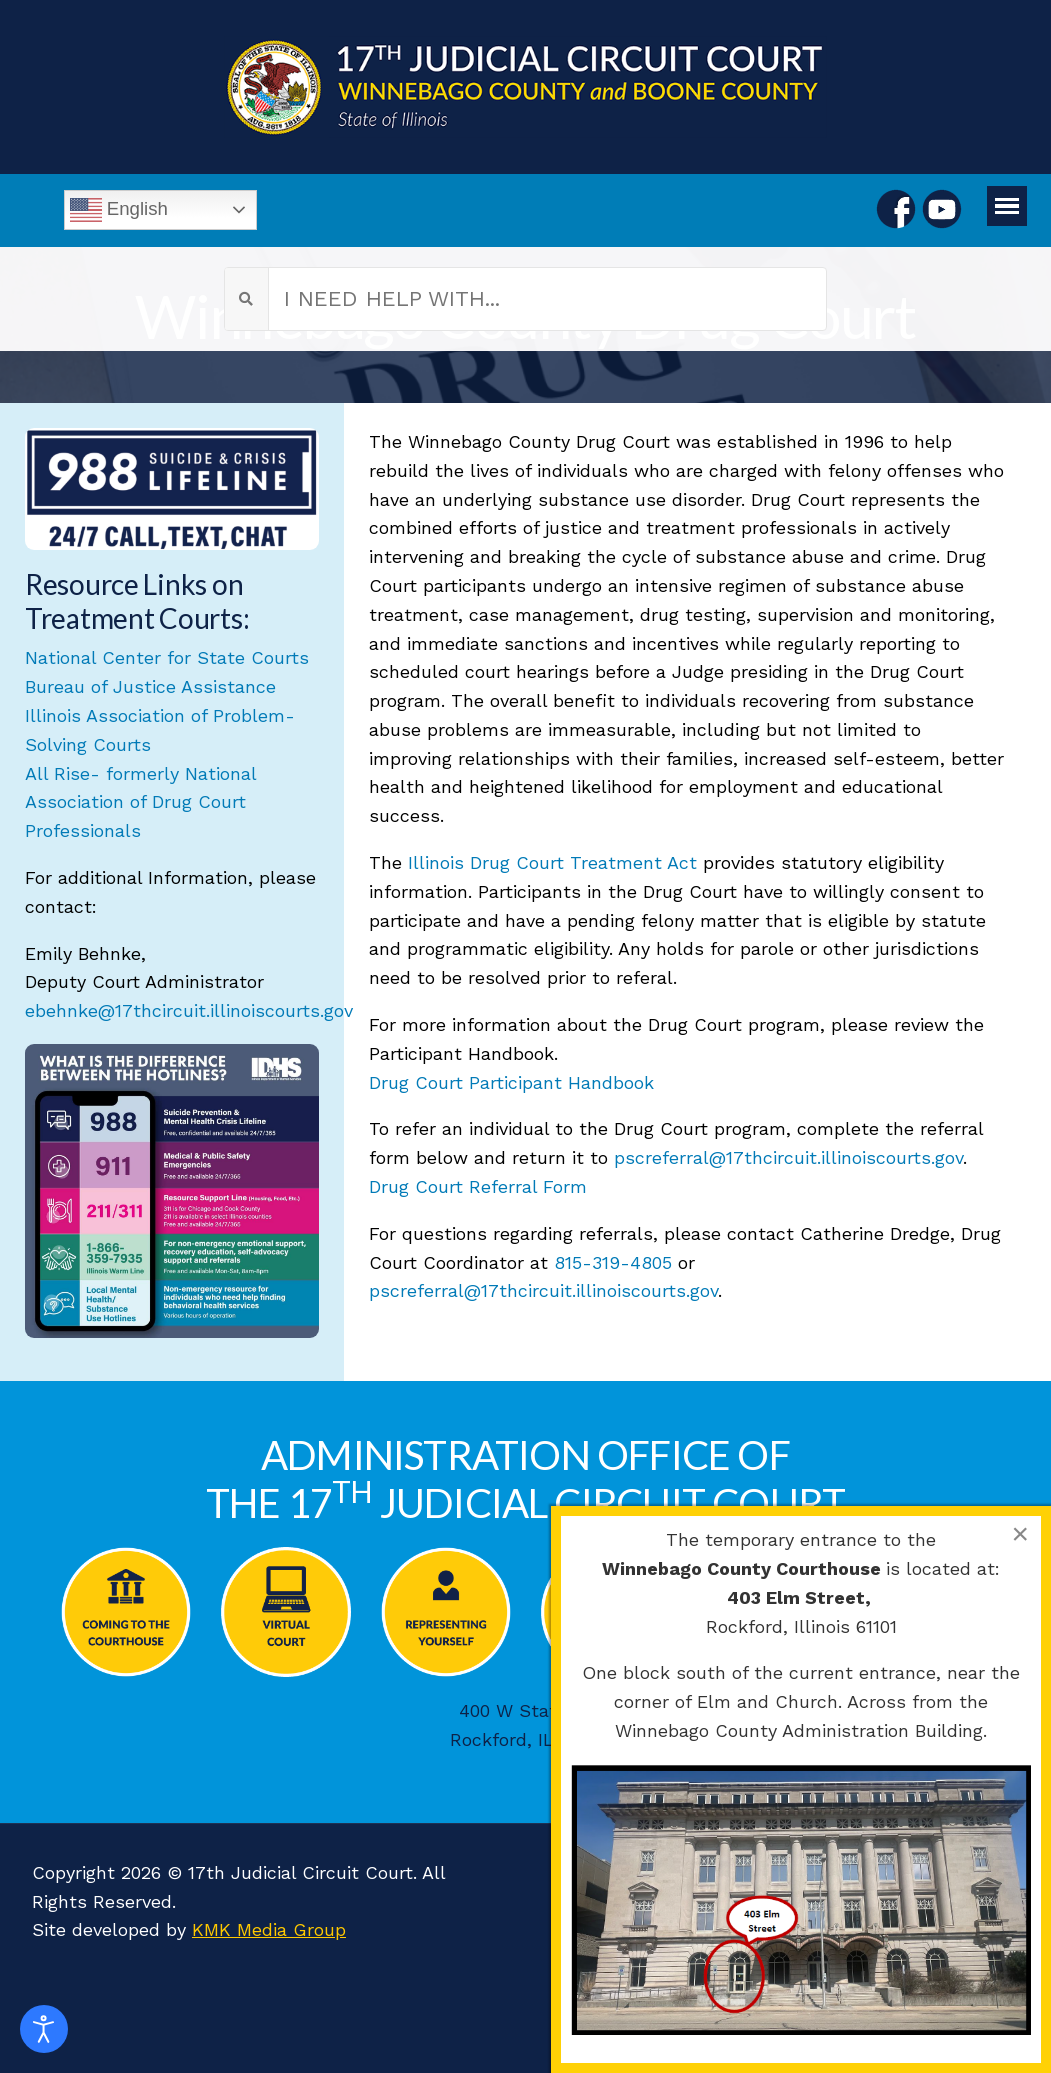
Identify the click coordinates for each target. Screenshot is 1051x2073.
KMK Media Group (269, 1929)
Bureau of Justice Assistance (150, 686)
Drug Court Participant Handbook (511, 1082)
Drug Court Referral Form (478, 1186)
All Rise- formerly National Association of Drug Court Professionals (140, 802)
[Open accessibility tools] (44, 2029)
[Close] (1020, 1534)
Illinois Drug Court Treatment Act (552, 862)
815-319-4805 (613, 1262)
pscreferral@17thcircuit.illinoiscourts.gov (788, 1157)
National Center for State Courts (167, 657)
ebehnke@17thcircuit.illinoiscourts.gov (189, 1010)
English (119, 210)
